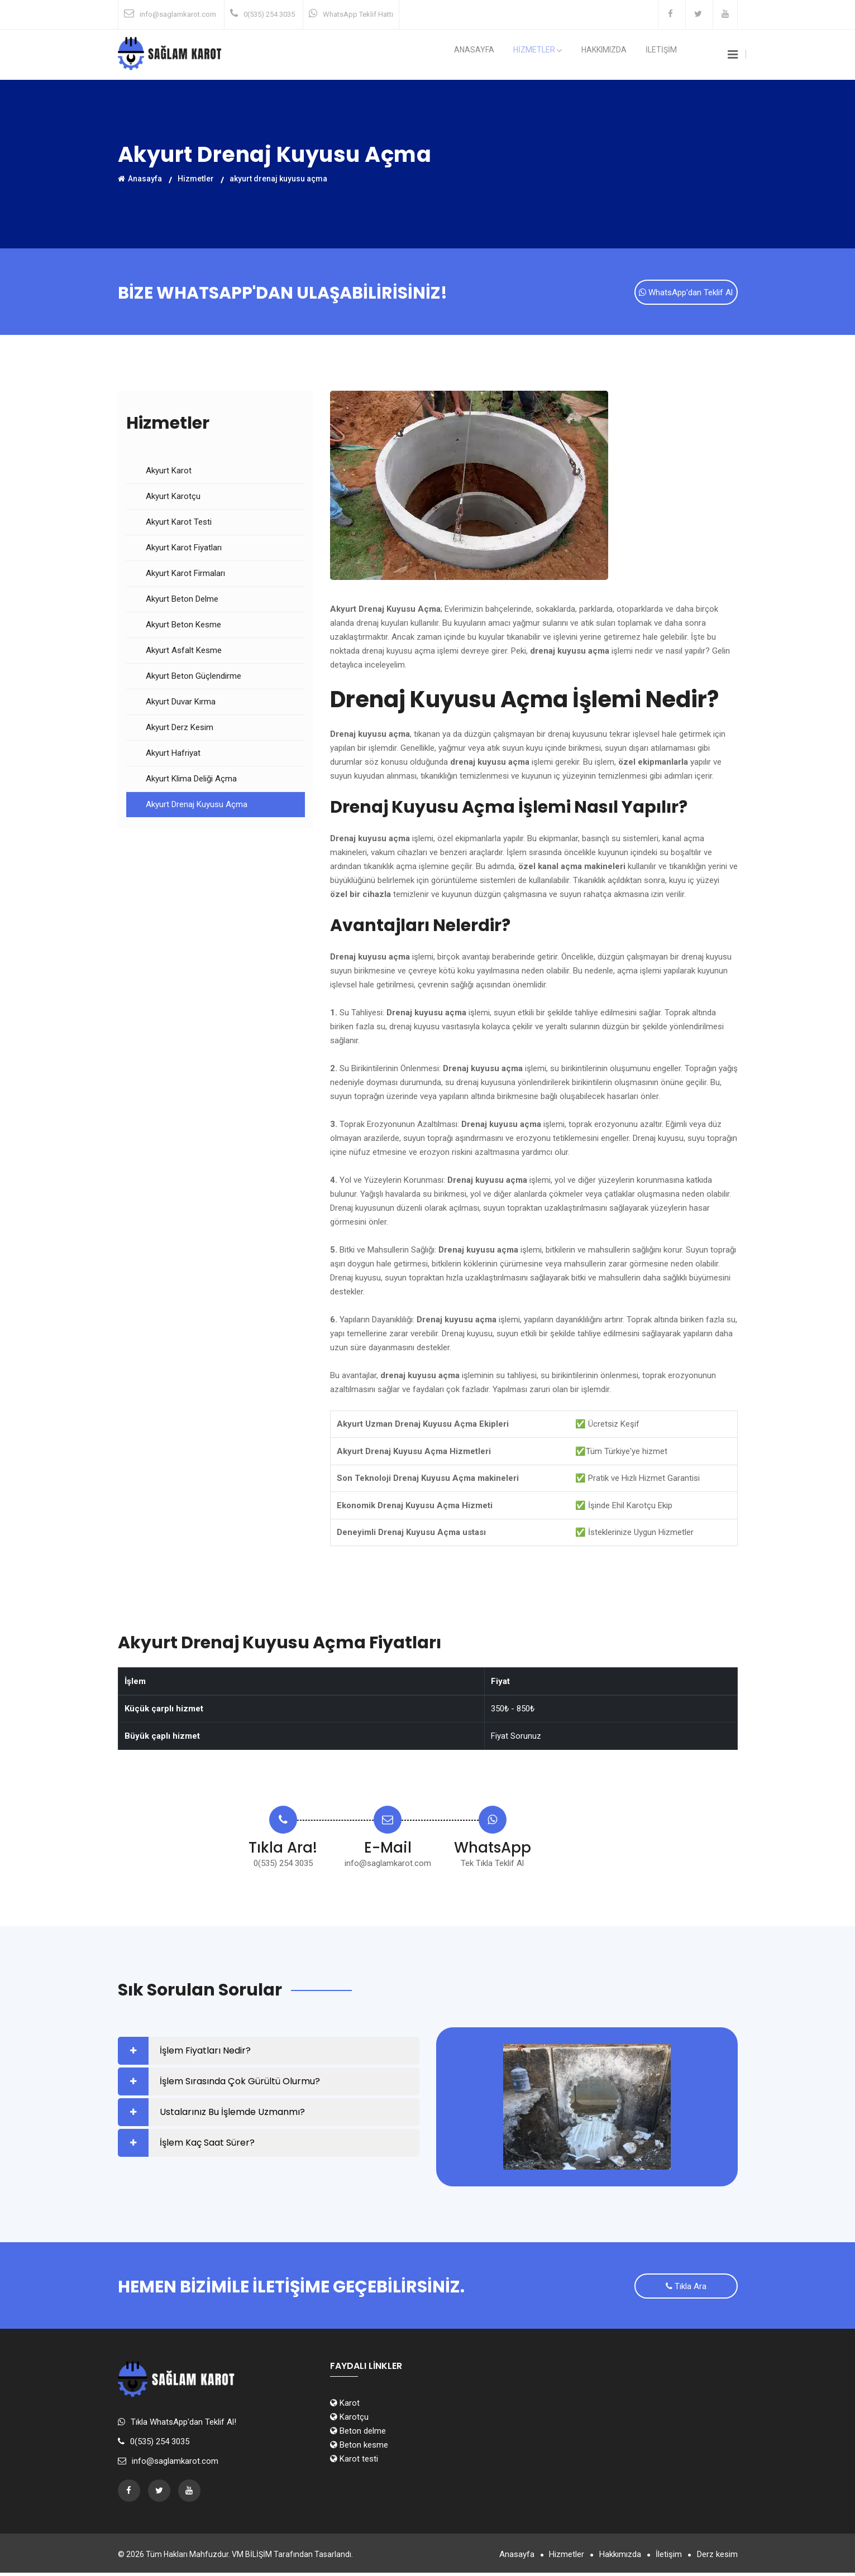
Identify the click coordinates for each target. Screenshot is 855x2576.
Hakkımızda (616, 54)
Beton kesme (359, 2448)
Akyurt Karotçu (173, 498)
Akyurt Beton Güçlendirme (193, 678)
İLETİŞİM (666, 54)
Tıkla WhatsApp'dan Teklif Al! (183, 2425)
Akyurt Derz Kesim (179, 729)
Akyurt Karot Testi (179, 524)
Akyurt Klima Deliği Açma (191, 780)
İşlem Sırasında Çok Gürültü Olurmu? (240, 2082)
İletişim (665, 2558)
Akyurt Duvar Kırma (181, 703)
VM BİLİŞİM (252, 2557)
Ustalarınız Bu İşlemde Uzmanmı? (232, 2113)
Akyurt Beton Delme (182, 601)
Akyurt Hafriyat (173, 755)
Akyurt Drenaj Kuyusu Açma (196, 806)
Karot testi (354, 2462)
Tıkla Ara (686, 2290)
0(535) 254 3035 (269, 14)
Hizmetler (196, 178)
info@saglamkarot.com (178, 14)
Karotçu (349, 2420)
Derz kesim (717, 2558)
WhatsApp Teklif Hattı (358, 14)
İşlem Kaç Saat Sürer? (207, 2144)
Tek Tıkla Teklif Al (492, 1865)
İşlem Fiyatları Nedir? (205, 2052)
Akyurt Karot (169, 472)
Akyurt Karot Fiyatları (184, 549)
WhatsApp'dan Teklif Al (686, 294)
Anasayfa (503, 54)
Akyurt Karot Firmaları (185, 575)
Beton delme (358, 2434)
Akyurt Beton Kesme (183, 626)
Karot (345, 2406)
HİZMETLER (558, 55)
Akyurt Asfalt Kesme (184, 652)
